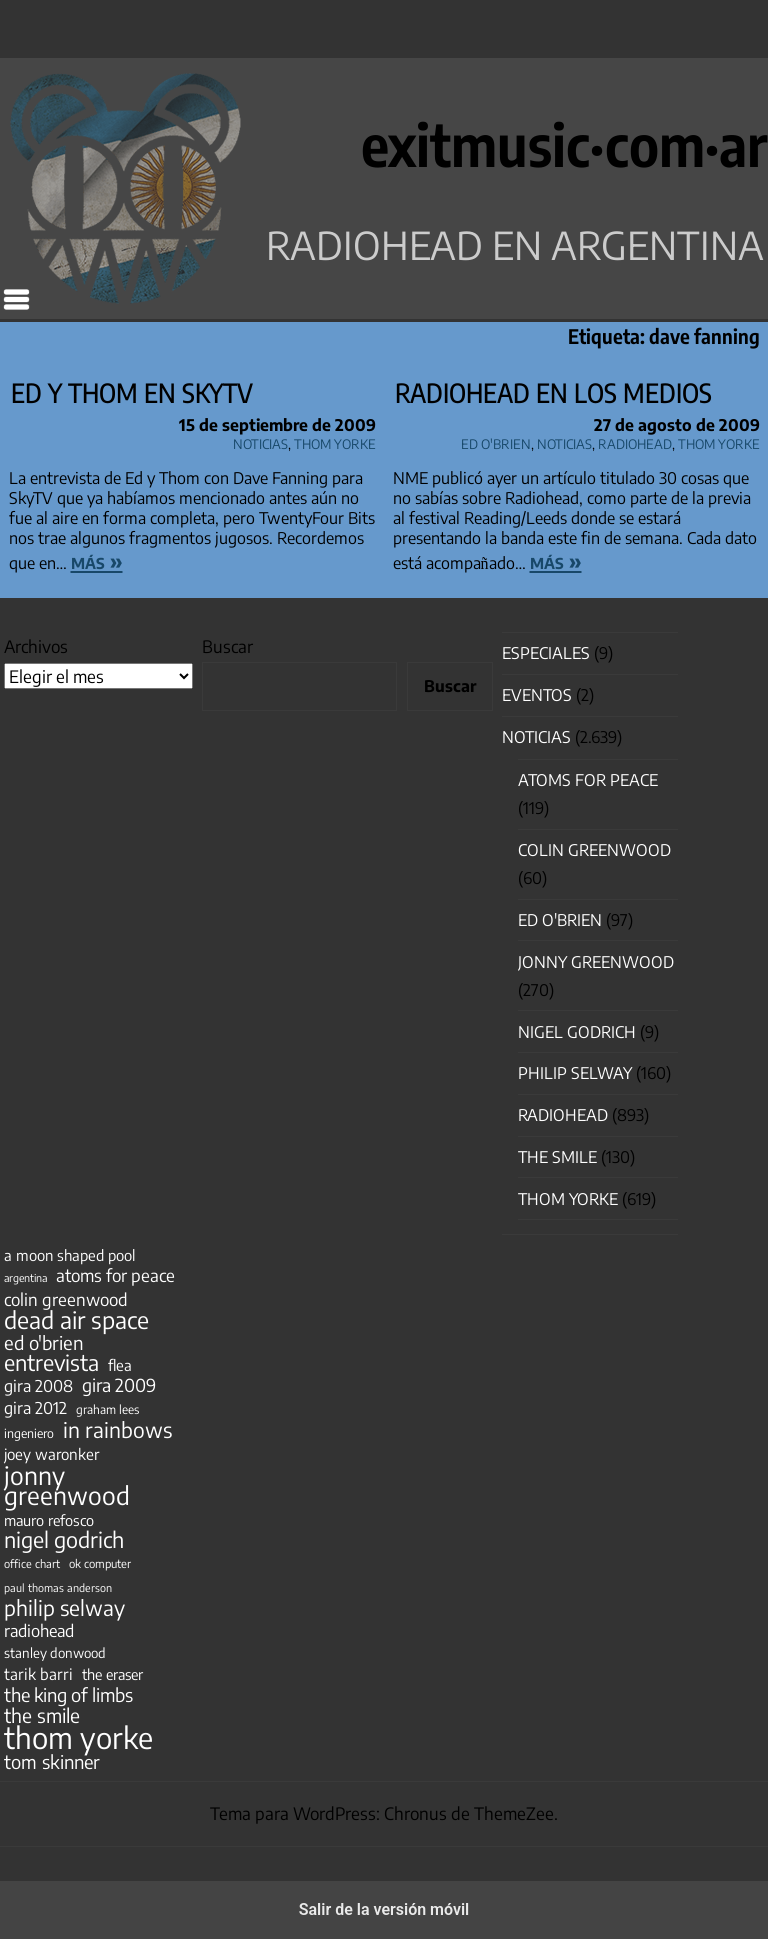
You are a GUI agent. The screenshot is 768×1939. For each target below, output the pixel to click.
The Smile (557, 1157)
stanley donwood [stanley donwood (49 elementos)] (55, 1652)
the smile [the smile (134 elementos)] (42, 1715)
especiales (546, 653)
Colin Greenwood (594, 850)
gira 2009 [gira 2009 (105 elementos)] (119, 1385)
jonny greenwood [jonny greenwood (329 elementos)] (67, 1485)
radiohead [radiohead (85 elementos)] (39, 1631)
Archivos (36, 646)
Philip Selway (575, 1073)
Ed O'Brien (496, 441)
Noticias (260, 441)
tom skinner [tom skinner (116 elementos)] (52, 1762)
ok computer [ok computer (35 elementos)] (100, 1563)
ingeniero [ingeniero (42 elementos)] (29, 1433)
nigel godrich (577, 1032)
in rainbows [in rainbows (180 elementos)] (117, 1430)
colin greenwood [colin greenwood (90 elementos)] (66, 1300)
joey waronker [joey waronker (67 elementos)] (51, 1453)
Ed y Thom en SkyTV (132, 392)
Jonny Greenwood (596, 962)
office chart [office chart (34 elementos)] (32, 1563)
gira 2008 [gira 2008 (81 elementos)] (38, 1386)
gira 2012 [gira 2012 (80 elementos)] (35, 1408)
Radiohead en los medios (553, 392)
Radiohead (635, 441)
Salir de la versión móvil (384, 1909)
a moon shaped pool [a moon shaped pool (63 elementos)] (69, 1255)
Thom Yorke (335, 441)
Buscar (227, 646)
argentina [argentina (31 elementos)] (25, 1277)
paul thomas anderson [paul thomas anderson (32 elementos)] (58, 1587)
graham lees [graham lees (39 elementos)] (107, 1409)
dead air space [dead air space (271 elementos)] (76, 1320)
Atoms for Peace (588, 780)
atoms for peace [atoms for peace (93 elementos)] (115, 1275)
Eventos (537, 695)
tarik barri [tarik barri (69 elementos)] (38, 1673)
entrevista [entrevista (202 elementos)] (51, 1363)
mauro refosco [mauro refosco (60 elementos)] (49, 1520)
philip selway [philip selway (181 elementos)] (64, 1608)
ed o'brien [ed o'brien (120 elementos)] (44, 1343)
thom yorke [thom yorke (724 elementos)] (78, 1737)
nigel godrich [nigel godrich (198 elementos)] (64, 1540)
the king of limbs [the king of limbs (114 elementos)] (68, 1695)
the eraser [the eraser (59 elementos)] (112, 1674)
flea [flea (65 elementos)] (120, 1365)
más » (97, 561)
